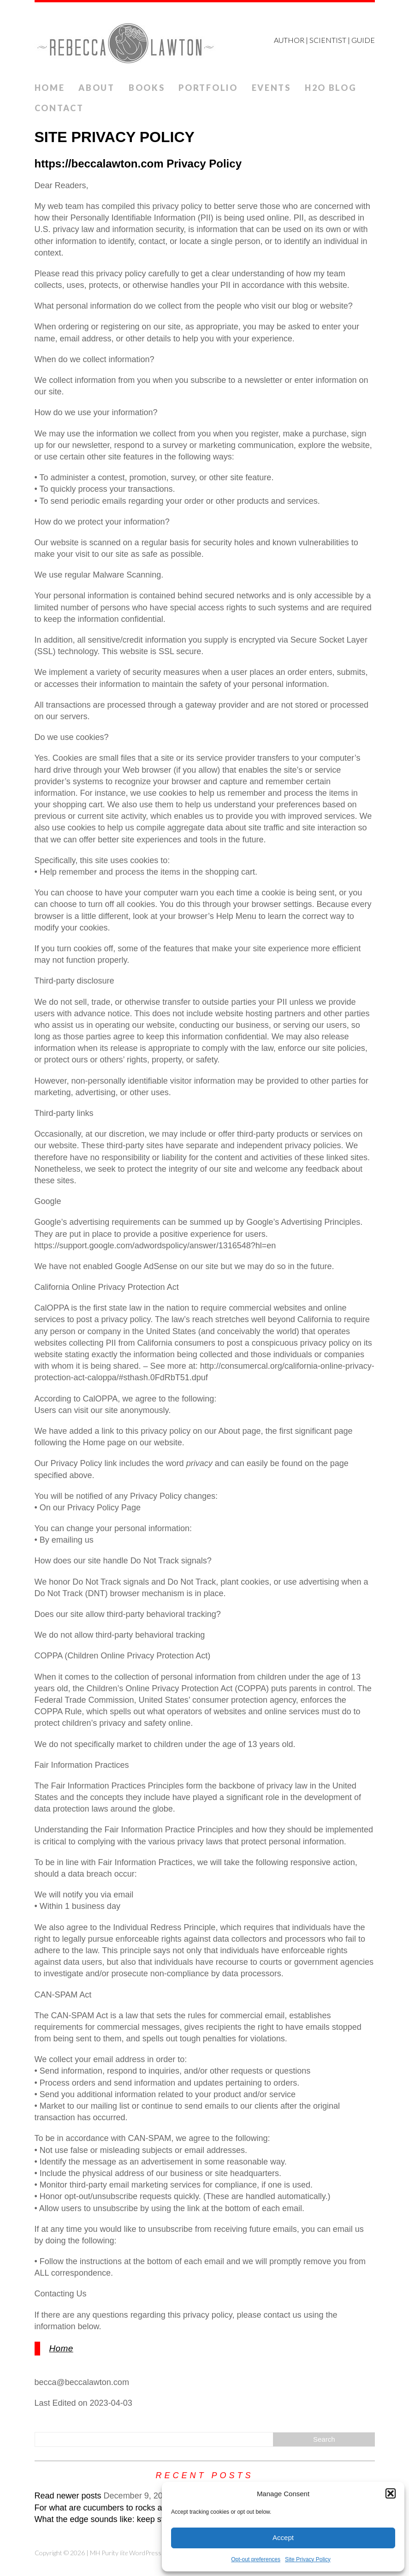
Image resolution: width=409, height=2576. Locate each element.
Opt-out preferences (255, 2559)
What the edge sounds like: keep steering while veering (136, 2519)
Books (147, 88)
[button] (390, 2493)
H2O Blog (331, 88)
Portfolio (207, 88)
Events (271, 88)
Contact (59, 108)
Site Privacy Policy (308, 2559)
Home (50, 88)
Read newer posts (68, 2495)
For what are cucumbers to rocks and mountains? (126, 2507)
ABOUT (96, 88)
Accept (283, 2537)
